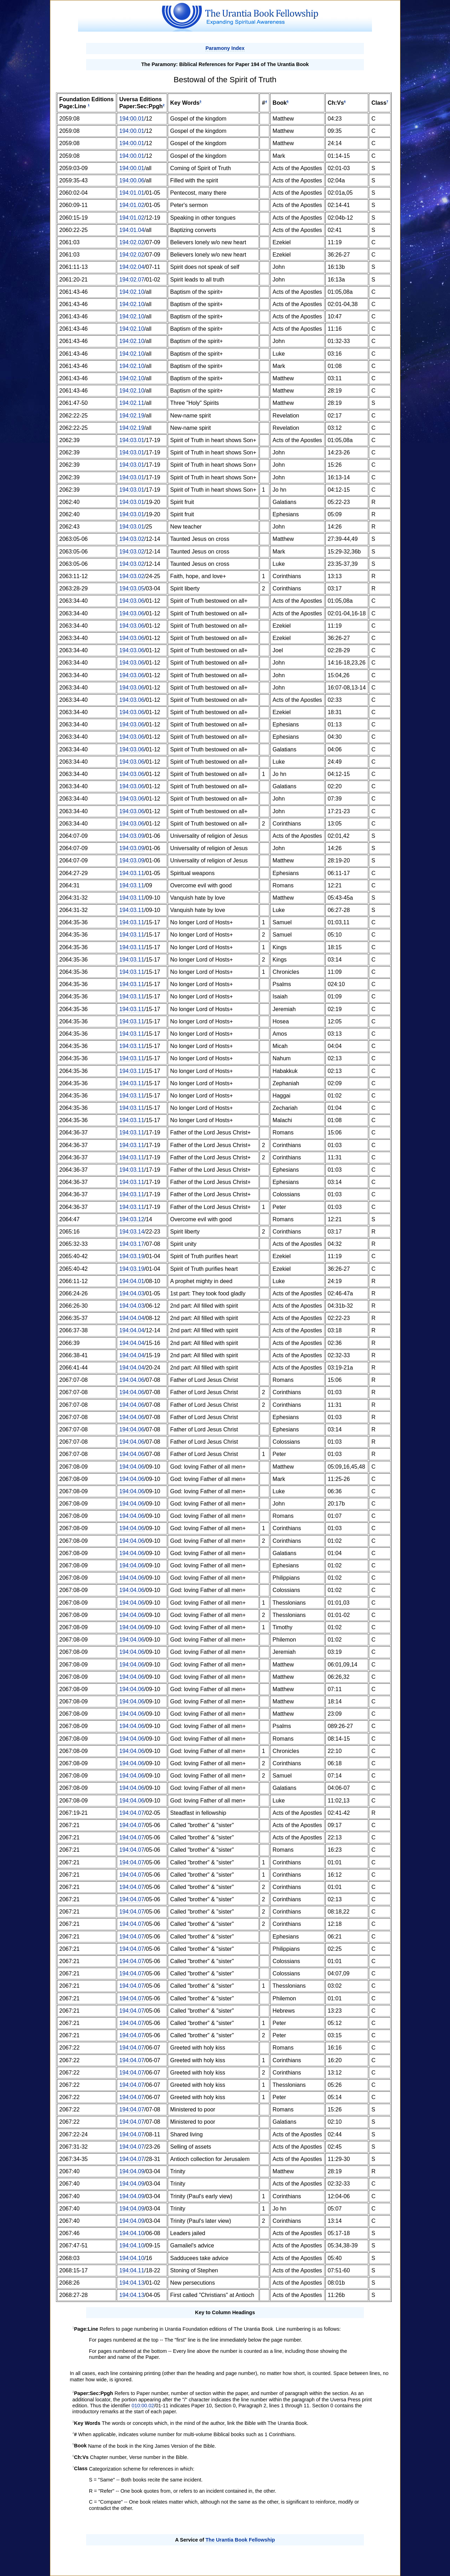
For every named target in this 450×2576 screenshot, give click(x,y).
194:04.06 (131, 1380)
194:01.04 (131, 230)
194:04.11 (131, 2270)
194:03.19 (131, 1256)
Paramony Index (224, 48)
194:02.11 (131, 403)
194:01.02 (131, 205)
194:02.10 (131, 292)
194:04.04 (131, 1318)
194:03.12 (131, 1219)
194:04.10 (131, 2233)
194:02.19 (131, 416)
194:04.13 (131, 2283)
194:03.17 (131, 1244)
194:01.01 (131, 193)
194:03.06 (131, 601)
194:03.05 (131, 588)
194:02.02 (131, 242)
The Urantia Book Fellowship (240, 2540)
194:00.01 (131, 119)
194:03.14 (131, 1232)
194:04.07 (131, 1813)
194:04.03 (131, 1293)
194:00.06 (131, 180)
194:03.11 (131, 873)
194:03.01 (131, 440)
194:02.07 (131, 280)
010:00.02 (142, 2405)
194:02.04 (131, 267)
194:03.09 (131, 836)
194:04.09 (131, 2171)
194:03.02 (131, 539)
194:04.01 (131, 1281)
